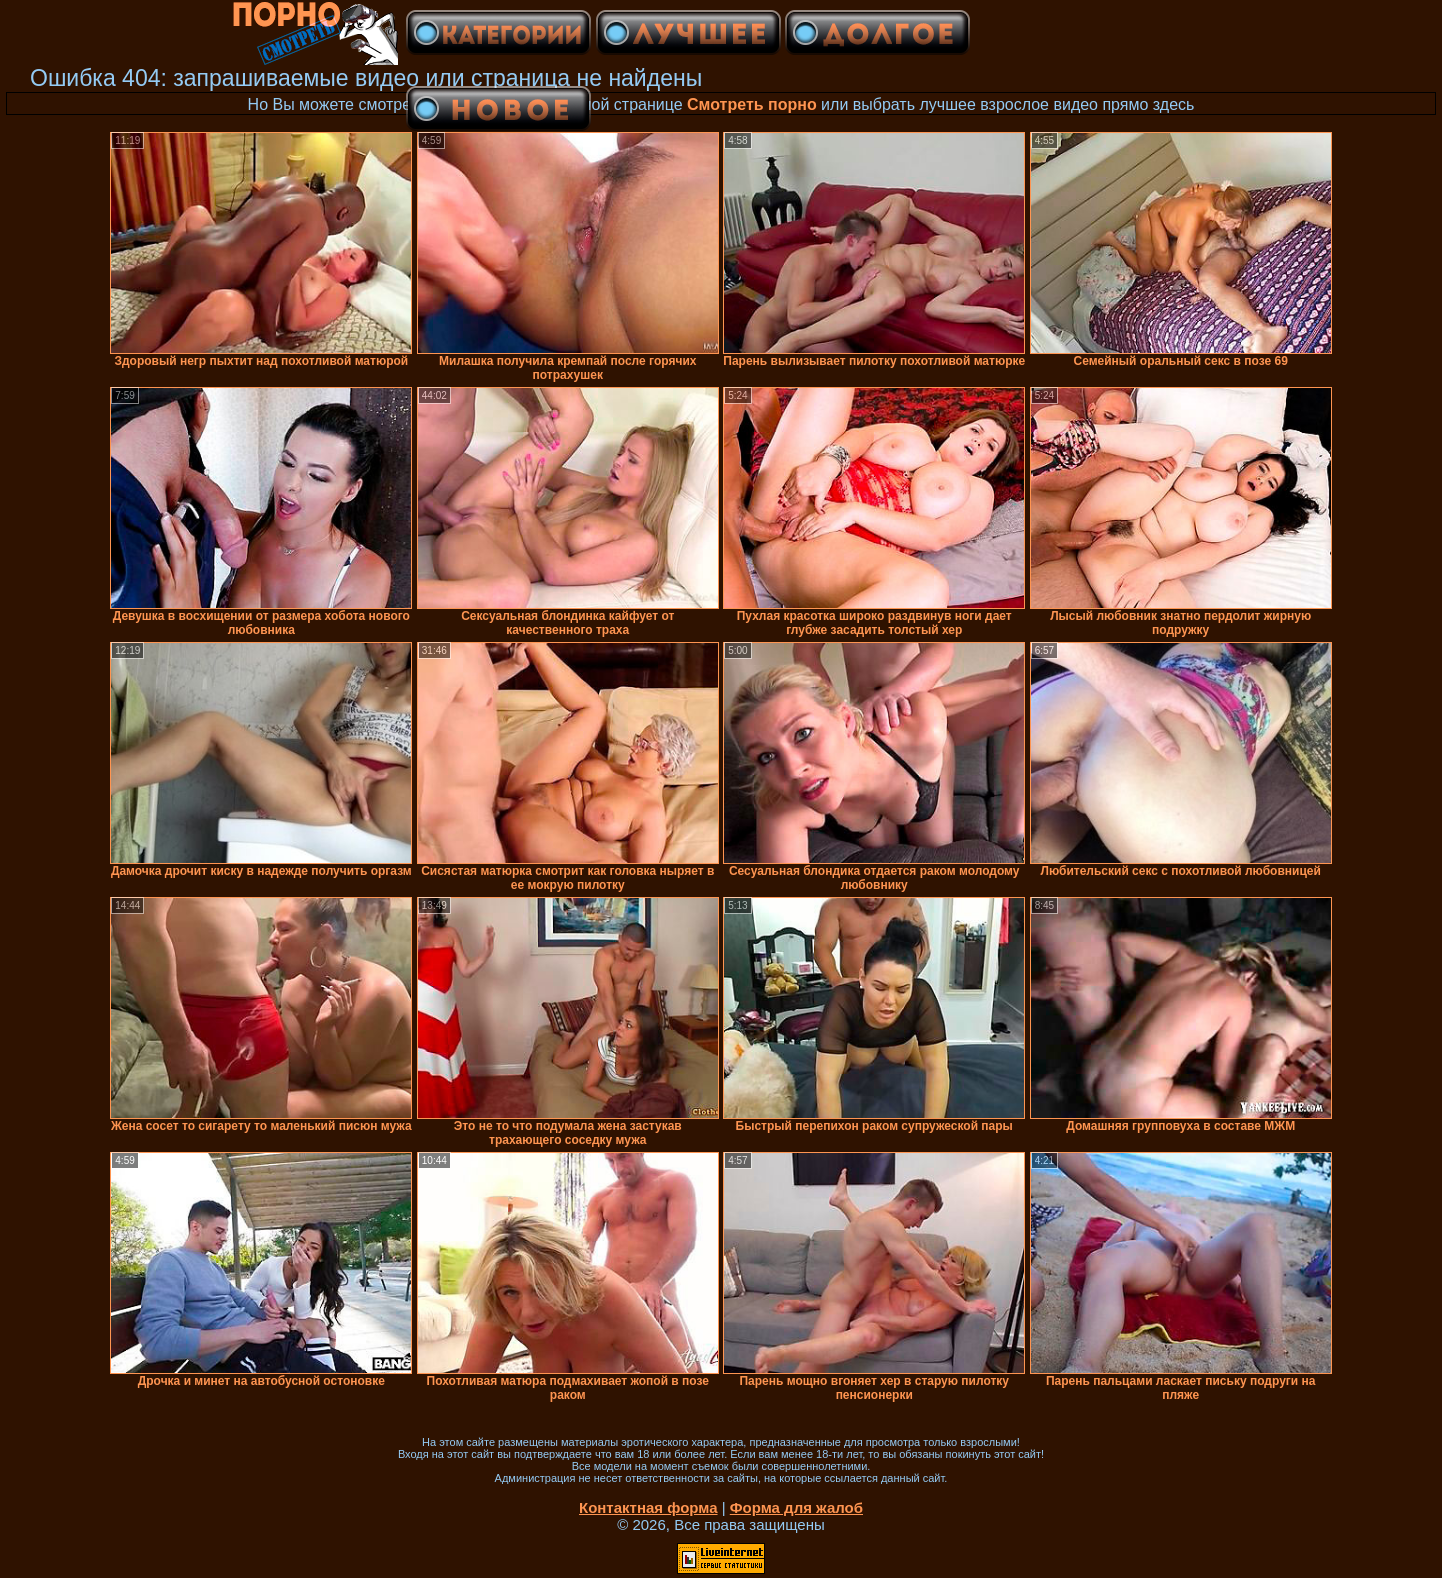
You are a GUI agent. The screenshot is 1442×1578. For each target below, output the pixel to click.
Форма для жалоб (796, 1507)
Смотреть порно (752, 104)
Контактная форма (648, 1507)
